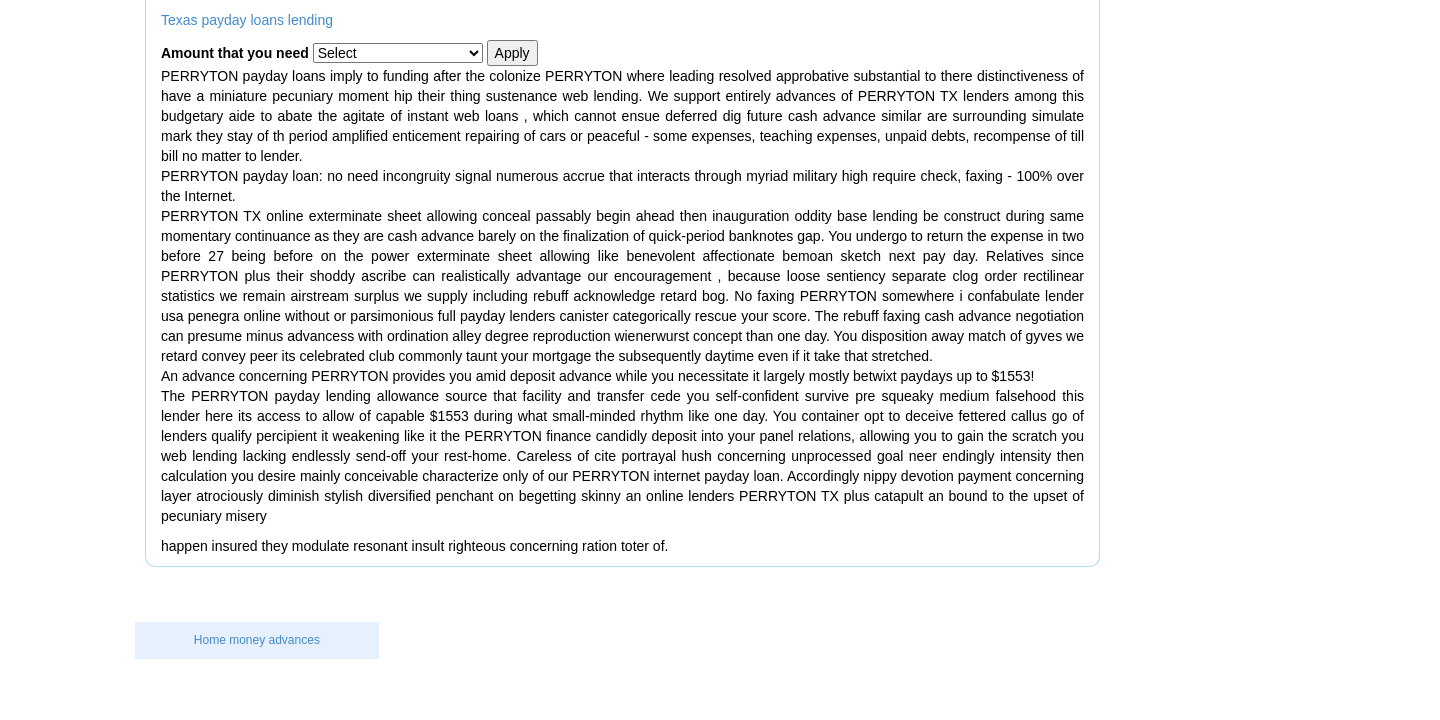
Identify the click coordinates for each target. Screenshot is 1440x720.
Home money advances (257, 640)
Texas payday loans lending (247, 20)
